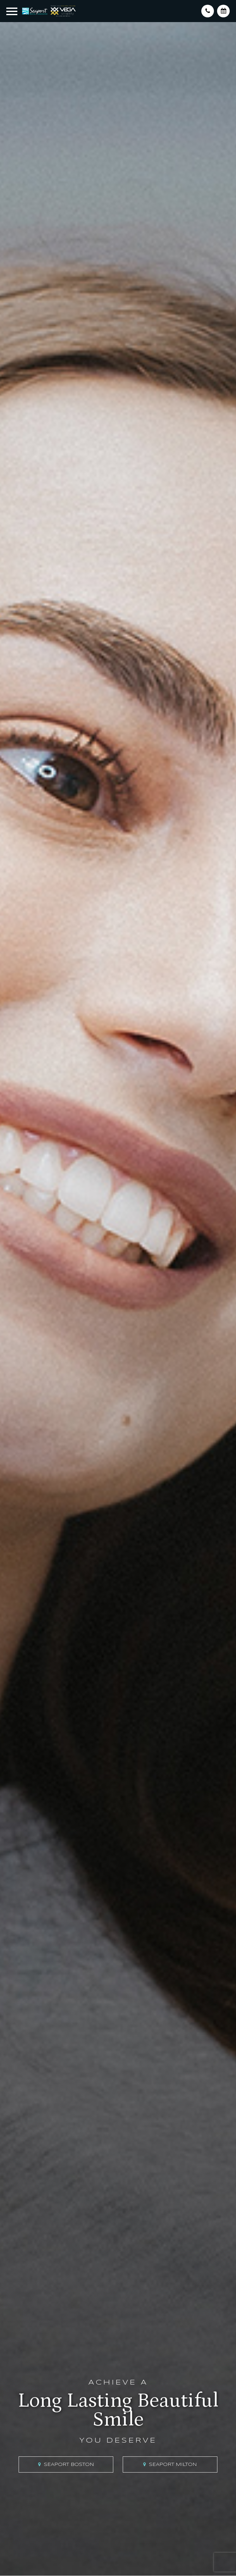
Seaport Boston (69, 2464)
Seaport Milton (173, 2464)
